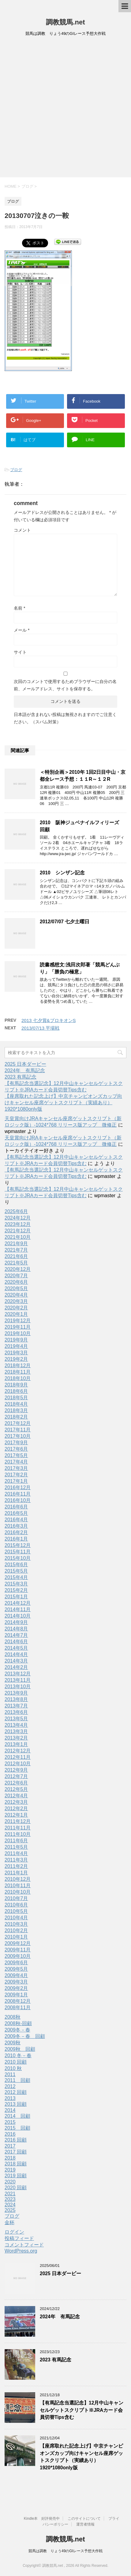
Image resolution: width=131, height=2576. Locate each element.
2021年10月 (18, 1237)
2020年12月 (18, 1269)
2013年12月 (18, 1673)
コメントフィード (24, 2244)
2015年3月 (16, 1583)
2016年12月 (18, 1487)
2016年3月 (16, 1526)
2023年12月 (18, 1224)
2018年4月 (16, 1404)
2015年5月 (16, 1571)
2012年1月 (16, 1815)
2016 (10, 2134)
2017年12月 (18, 1423)
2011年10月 (18, 1834)
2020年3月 (16, 1301)
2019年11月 (18, 1327)
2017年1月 (16, 1481)
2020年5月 (16, 1288)
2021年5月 (16, 1262)
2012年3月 (16, 1802)
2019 (10, 2169)
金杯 (9, 2222)
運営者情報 (85, 2524)
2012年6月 (16, 1782)
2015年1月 (16, 1596)
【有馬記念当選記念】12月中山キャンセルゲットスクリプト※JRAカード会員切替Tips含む (81, 2410)
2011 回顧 (17, 2080)
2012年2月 (16, 1808)
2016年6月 (16, 1506)
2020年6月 (16, 1282)
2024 (10, 2204)
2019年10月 (18, 1333)
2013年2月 (16, 1737)
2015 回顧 (17, 2128)
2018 (10, 2158)
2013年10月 (18, 1686)
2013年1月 (16, 1744)
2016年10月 (18, 1500)
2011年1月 (16, 1872)
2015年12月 (18, 1545)
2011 (10, 2074)
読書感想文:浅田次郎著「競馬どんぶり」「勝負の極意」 (80, 968)
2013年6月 (16, 1712)
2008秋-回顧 (18, 2023)
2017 (10, 2146)
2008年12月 (18, 2001)
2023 (10, 2199)
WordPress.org (21, 2250)
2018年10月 (18, 1378)
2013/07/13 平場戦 (40, 1028)
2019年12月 (18, 1320)
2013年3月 (16, 1731)
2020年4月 (16, 1294)
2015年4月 (16, 1577)
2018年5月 (16, 1397)
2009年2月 (16, 1988)
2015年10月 (18, 1558)
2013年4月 (16, 1725)
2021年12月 (18, 1230)
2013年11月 (18, 1680)
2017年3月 (16, 1468)
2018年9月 (16, 1384)
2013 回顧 (16, 2104)
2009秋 (13, 2042)
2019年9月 (16, 1339)
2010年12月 (18, 1879)
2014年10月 (18, 1615)
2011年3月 (16, 1859)
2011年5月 (16, 1847)
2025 (10, 2210)
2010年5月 (16, 1911)
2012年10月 (18, 1763)
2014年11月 (18, 1609)
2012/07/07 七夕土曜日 (64, 921)
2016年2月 (16, 1532)
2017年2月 (16, 1474)
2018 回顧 (16, 2163)
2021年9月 (16, 1243)
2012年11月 (18, 1757)
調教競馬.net (65, 22)
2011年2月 (16, 1866)
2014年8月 (16, 1628)
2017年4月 (16, 1461)
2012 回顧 (16, 2092)
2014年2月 (16, 1667)
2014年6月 (16, 1641)
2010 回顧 (16, 2062)
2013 (10, 2098)
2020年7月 (16, 1275)
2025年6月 (16, 1211)
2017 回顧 (16, 2151)
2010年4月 (16, 1917)
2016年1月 (16, 1538)
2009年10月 (18, 1956)
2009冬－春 (17, 2029)
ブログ (16, 469)
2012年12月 (18, 1750)
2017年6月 (16, 1449)
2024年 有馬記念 (25, 1070)
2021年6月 (16, 1256)
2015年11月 (18, 1551)
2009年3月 (16, 1981)
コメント (22, 530)
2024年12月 (18, 1217)
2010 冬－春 (18, 2055)
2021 (10, 2193)
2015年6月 (16, 1564)
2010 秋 (13, 2068)
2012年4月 (16, 1795)
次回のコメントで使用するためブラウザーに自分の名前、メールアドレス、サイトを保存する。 (65, 685)
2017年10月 (18, 1436)
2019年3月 (16, 1352)
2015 (10, 2122)
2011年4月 (16, 1853)
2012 (10, 2086)
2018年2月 (16, 1416)
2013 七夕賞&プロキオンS (48, 1020)
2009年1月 (16, 1994)
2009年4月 (16, 1975)
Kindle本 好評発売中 (42, 2518)
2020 (10, 2181)
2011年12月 (18, 1821)
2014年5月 (16, 1648)
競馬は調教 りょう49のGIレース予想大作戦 (65, 2551)
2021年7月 (16, 1250)
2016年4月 (16, 1519)
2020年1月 (16, 1314)
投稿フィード (19, 2238)
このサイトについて (84, 2518)
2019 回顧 (16, 2175)
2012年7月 (16, 1776)
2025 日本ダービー (25, 1064)
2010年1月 (16, 1936)
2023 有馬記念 (20, 1076)
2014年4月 (16, 1654)
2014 (10, 2110)
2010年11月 (18, 1885)
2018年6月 (16, 1391)
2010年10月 (18, 1892)
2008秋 (13, 2017)
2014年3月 (16, 1660)
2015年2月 (16, 1590)
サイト (20, 652)
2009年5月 (16, 1969)
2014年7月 (16, 1635)
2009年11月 (18, 1949)
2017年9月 (16, 1442)
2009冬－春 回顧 (25, 2036)
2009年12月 (18, 1943)
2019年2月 (16, 1359)
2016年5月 (16, 1513)
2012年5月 (16, 1789)
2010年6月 (16, 1904)
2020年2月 (16, 1307)
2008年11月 (18, 2007)
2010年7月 (16, 1898)
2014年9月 (16, 1622)
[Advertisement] (65, 108)
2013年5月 (16, 1718)
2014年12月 (18, 1603)
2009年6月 (16, 1962)
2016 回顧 (16, 2139)
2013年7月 (16, 1705)
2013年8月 (16, 1699)
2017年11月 (18, 1429)
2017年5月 (16, 1455)
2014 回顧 (17, 2116)
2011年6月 (16, 1840)
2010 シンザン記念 (62, 872)
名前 (19, 608)
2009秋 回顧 (20, 2049)
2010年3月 (16, 1924)
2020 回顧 (16, 2187)
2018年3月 (16, 1410)
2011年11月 (18, 1827)
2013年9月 (16, 1693)
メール (21, 630)
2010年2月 (16, 1930)
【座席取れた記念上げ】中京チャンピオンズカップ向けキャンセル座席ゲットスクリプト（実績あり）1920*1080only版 (63, 1103)
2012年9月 (16, 1770)
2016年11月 (18, 1494)
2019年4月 (16, 1346)
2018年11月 (18, 1372)
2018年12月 (18, 1365)
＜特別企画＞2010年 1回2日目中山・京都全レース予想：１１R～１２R (82, 775)
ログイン (14, 2232)
